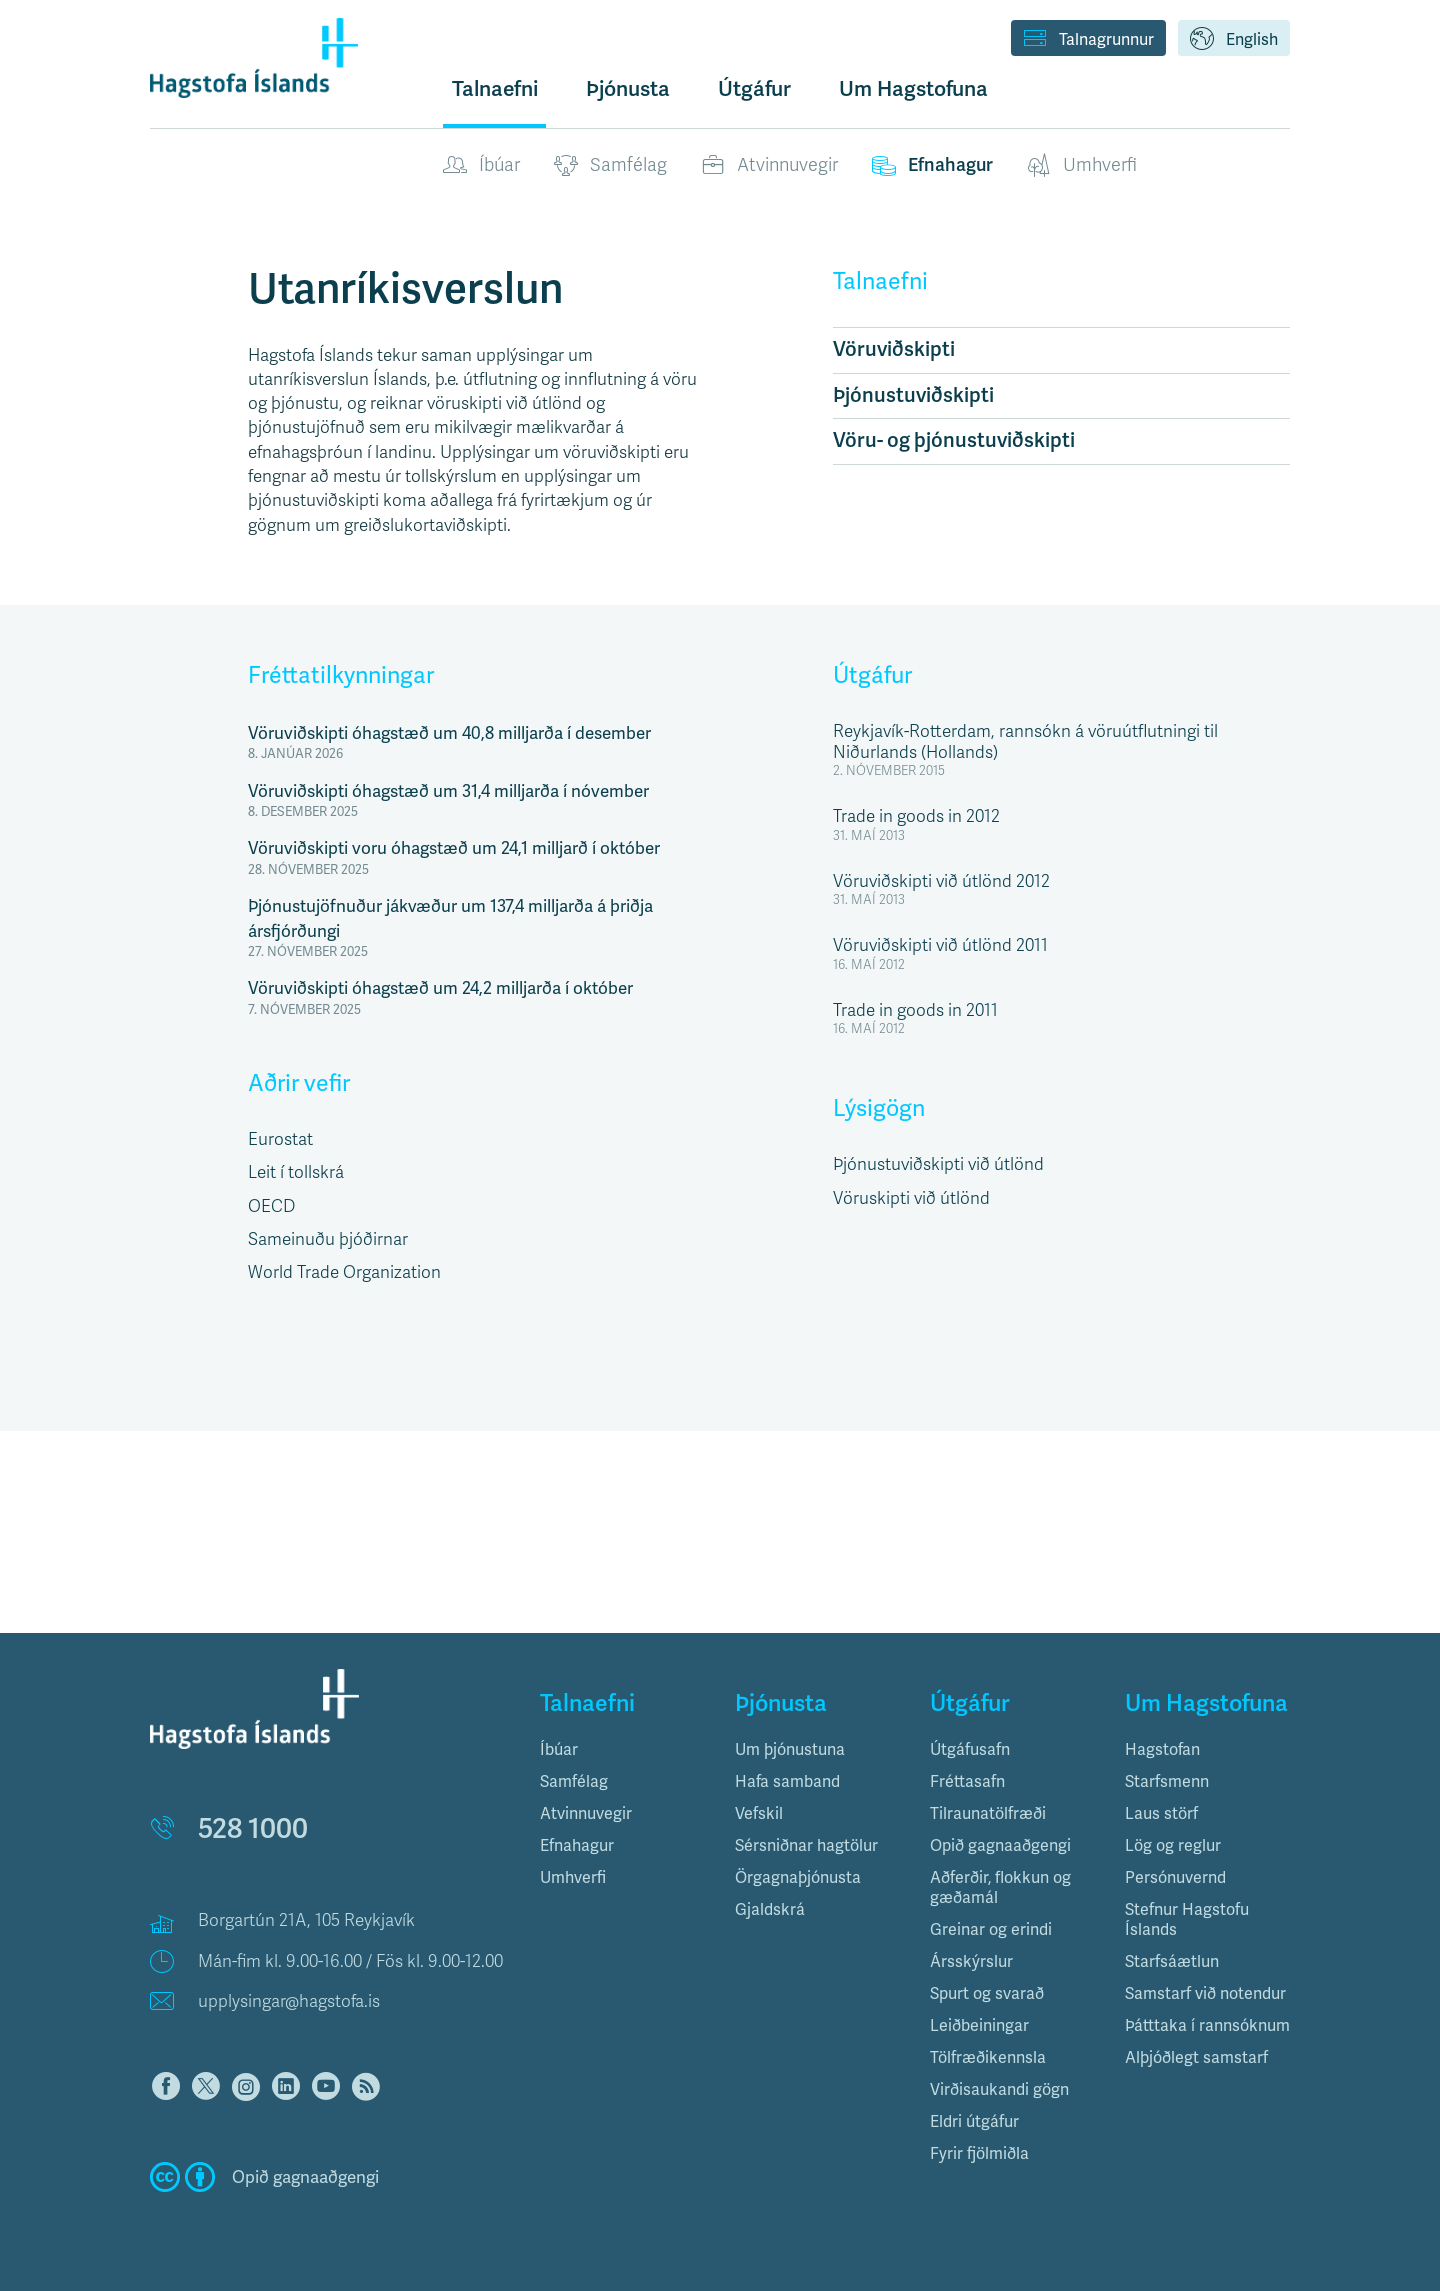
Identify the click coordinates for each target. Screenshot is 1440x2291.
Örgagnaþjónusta (798, 1877)
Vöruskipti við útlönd (911, 1198)
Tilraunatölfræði (988, 1813)
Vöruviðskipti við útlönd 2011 (940, 945)
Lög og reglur (1173, 1845)
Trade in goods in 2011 (915, 1010)
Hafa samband (787, 1781)
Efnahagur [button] (577, 1845)
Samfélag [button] (574, 1781)
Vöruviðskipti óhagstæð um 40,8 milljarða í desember (449, 733)
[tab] (622, 1750)
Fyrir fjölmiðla (979, 2153)
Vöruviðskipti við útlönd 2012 (941, 881)
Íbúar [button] (559, 1749)
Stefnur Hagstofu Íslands (1187, 1919)
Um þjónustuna (790, 1749)
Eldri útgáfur (974, 2121)
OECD (271, 1206)
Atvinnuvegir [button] (586, 1813)
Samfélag (610, 166)
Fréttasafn (967, 1781)
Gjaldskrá (770, 1909)
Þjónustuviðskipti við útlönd (938, 1164)
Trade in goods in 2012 (916, 816)
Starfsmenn (1167, 1781)
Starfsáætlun (1172, 1961)
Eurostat (280, 1139)
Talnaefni (495, 89)
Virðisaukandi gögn (999, 2089)
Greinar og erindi (991, 1929)
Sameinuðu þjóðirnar (328, 1239)
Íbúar (481, 166)
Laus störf (1161, 1813)
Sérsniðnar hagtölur (806, 1845)
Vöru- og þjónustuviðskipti (954, 440)
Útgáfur (872, 675)
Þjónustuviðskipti (913, 395)
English (1234, 40)
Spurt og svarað (987, 1993)
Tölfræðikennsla (988, 2057)
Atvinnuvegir (769, 166)
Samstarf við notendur (1205, 1993)
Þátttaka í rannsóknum (1207, 2025)
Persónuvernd (1175, 1877)
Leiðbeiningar (979, 2025)
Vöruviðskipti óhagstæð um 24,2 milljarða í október (440, 988)
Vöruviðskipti (894, 349)
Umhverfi (1082, 166)
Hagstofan (1162, 1749)
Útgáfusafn (970, 1749)
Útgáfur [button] (754, 89)
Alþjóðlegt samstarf (1196, 2057)
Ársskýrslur (971, 1961)
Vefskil (759, 1813)
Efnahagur (932, 166)
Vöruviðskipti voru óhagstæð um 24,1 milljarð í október (454, 848)
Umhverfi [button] (573, 1877)
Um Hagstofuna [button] (913, 89)
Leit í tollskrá (296, 1172)
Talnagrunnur (1088, 40)
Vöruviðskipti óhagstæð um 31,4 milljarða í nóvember (448, 791)
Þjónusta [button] (628, 89)
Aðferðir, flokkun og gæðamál (1000, 1887)
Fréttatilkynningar (341, 675)
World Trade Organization (344, 1272)
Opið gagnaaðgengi (1000, 1845)
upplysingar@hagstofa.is (289, 2001)
